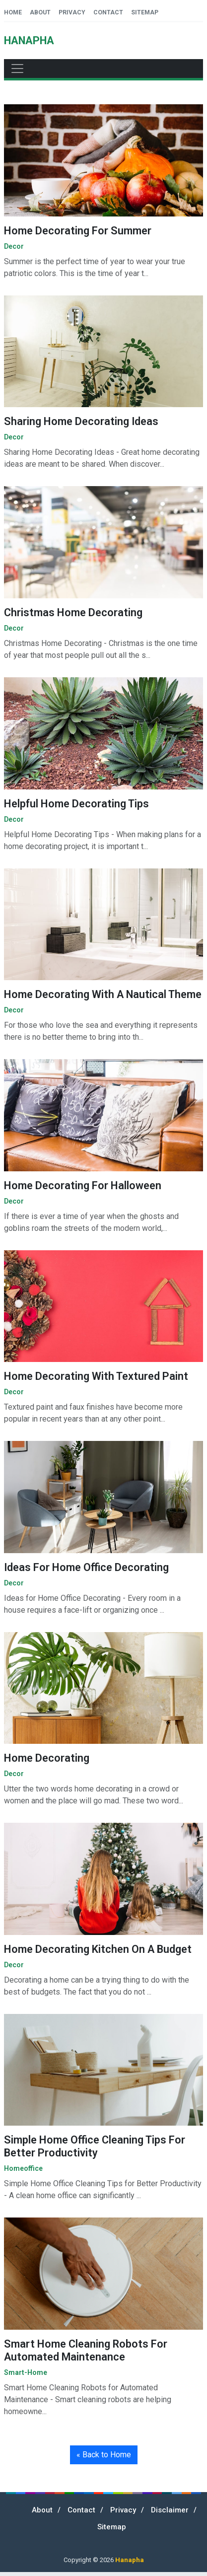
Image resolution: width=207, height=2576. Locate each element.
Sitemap (144, 12)
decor (14, 246)
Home (13, 12)
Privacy (72, 12)
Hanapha (129, 2560)
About (40, 12)
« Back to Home (103, 2454)
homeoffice (23, 2168)
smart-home (25, 2372)
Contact (108, 12)
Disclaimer (170, 2509)
